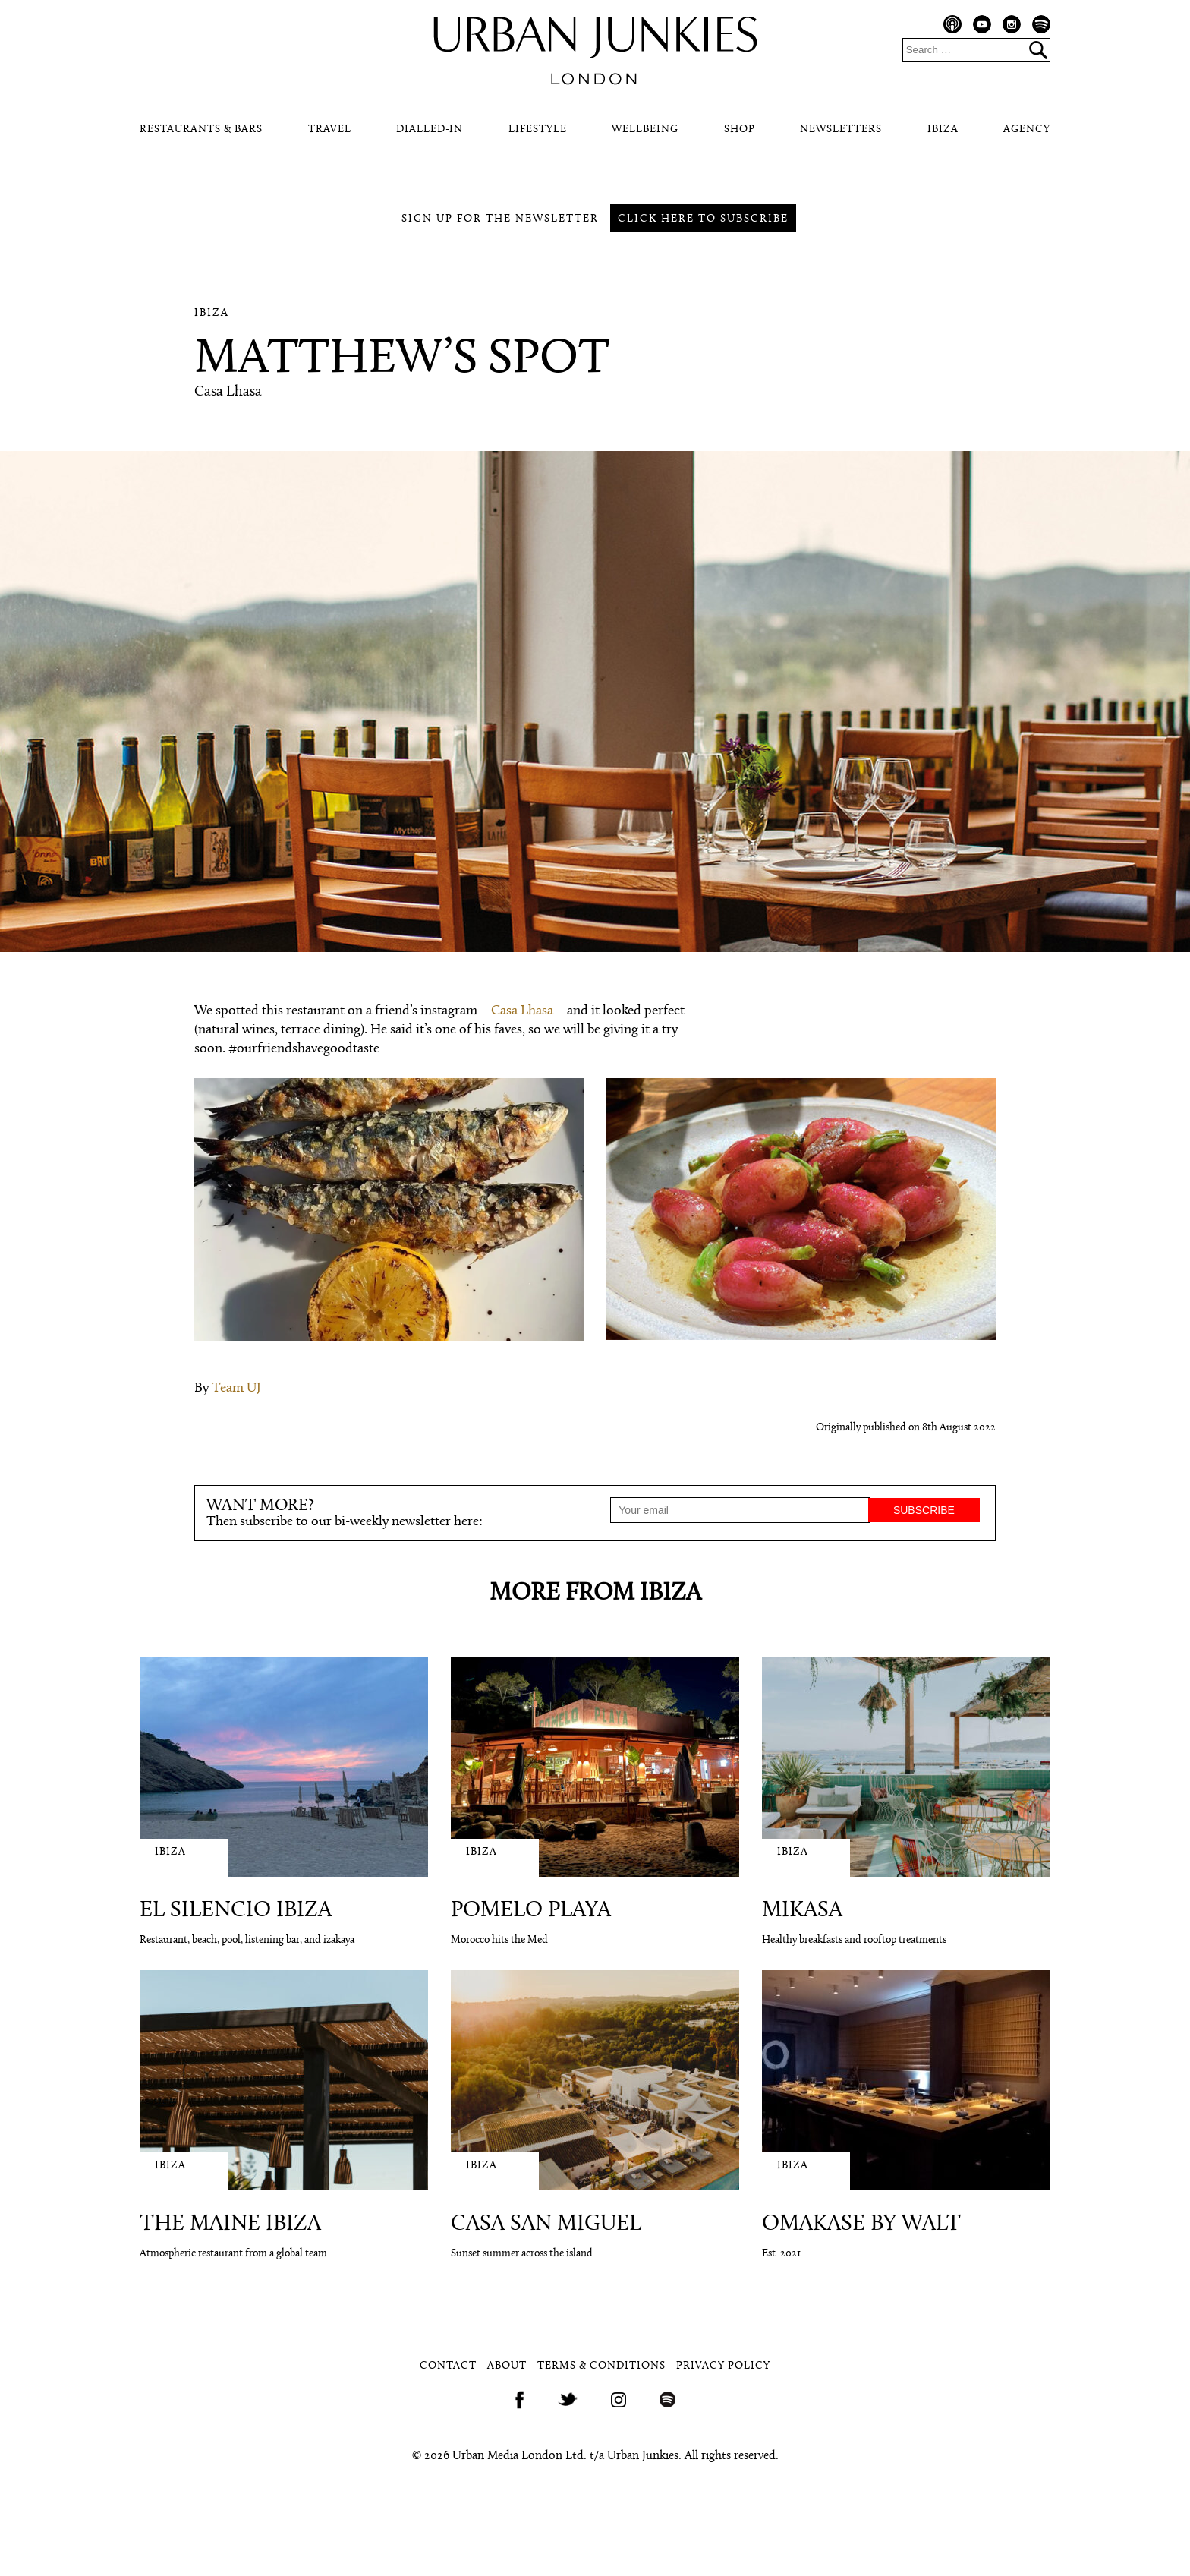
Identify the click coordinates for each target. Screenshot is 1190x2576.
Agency (1026, 129)
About (507, 2366)
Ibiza (943, 129)
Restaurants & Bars (201, 129)
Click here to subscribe (703, 219)
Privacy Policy (723, 2366)
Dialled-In (429, 129)
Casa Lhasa (522, 1011)
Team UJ (236, 1388)
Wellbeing (645, 129)
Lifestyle (537, 129)
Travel (329, 129)
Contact (448, 2366)
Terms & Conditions (601, 2366)
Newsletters (841, 129)
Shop (739, 129)
